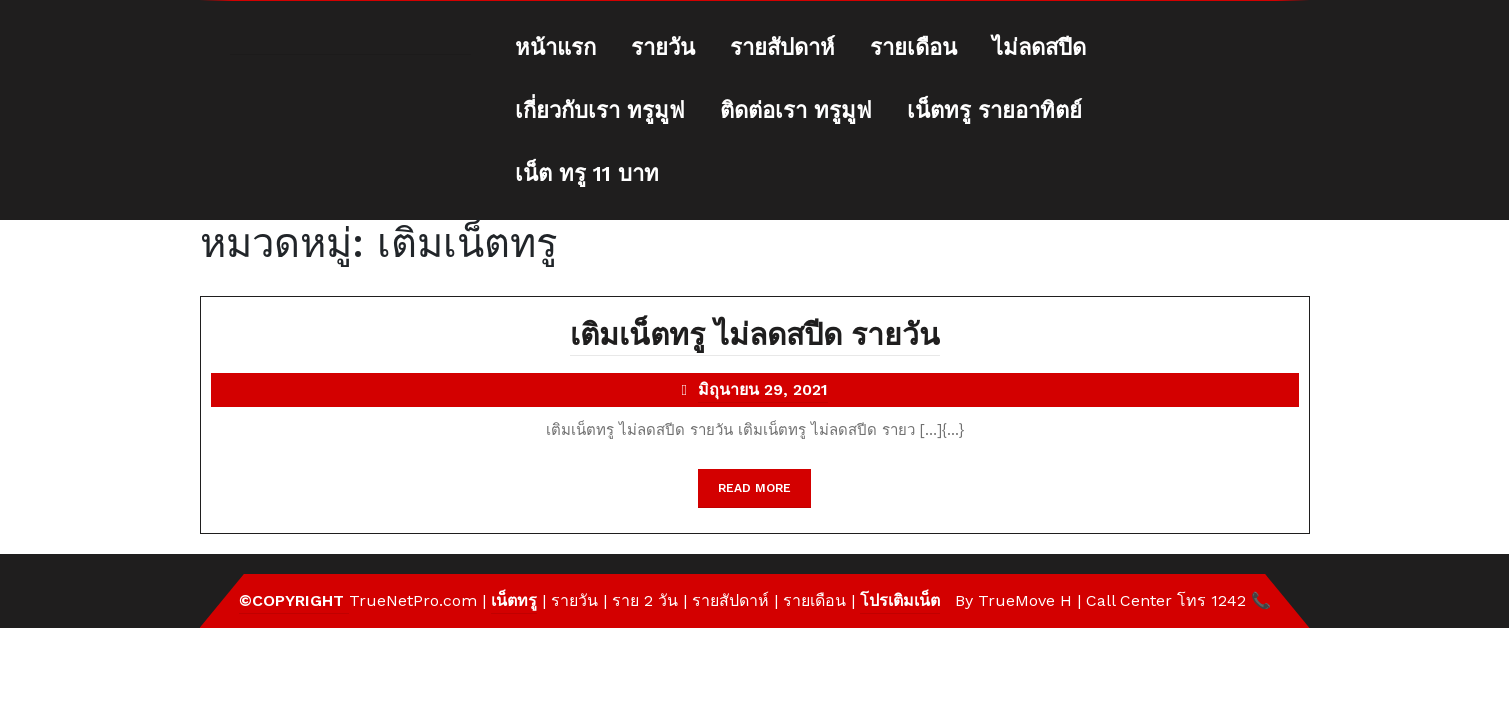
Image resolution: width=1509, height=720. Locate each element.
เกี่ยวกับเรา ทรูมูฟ (600, 110)
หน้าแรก (555, 47)
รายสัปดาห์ (782, 47)
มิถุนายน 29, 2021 (763, 391)
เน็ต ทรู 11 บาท (587, 173)
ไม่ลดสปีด (1039, 47)
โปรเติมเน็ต (900, 600)
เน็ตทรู (514, 600)
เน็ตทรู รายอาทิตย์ (994, 110)
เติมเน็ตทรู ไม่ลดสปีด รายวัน (755, 336)
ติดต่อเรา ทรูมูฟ (796, 110)
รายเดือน (913, 47)
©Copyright (294, 600)
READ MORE (764, 493)
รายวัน (663, 47)
